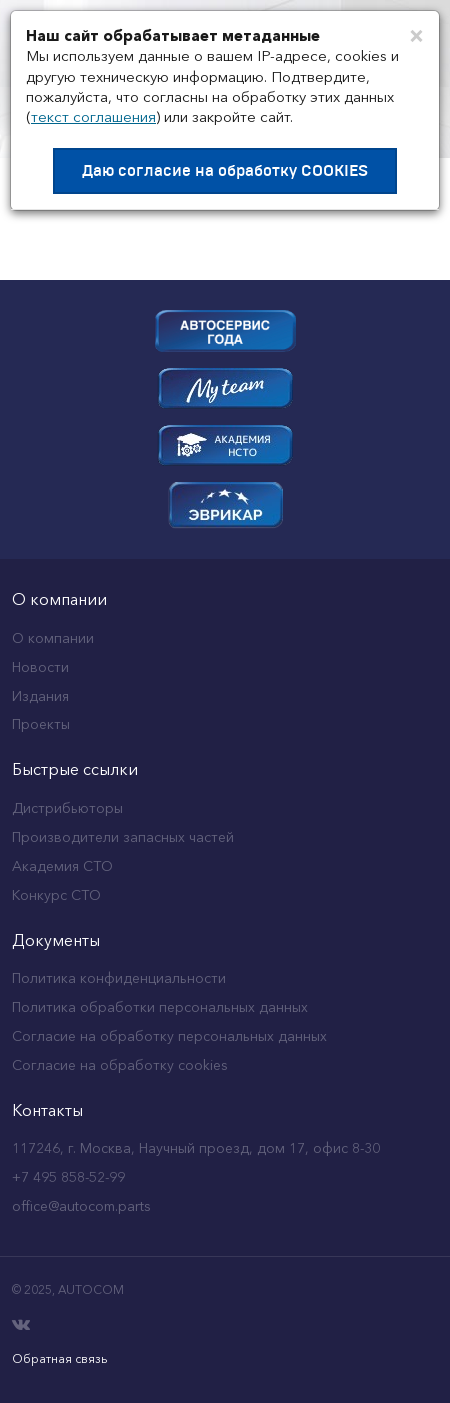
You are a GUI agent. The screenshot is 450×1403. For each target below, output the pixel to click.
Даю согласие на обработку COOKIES (225, 171)
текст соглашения (93, 116)
